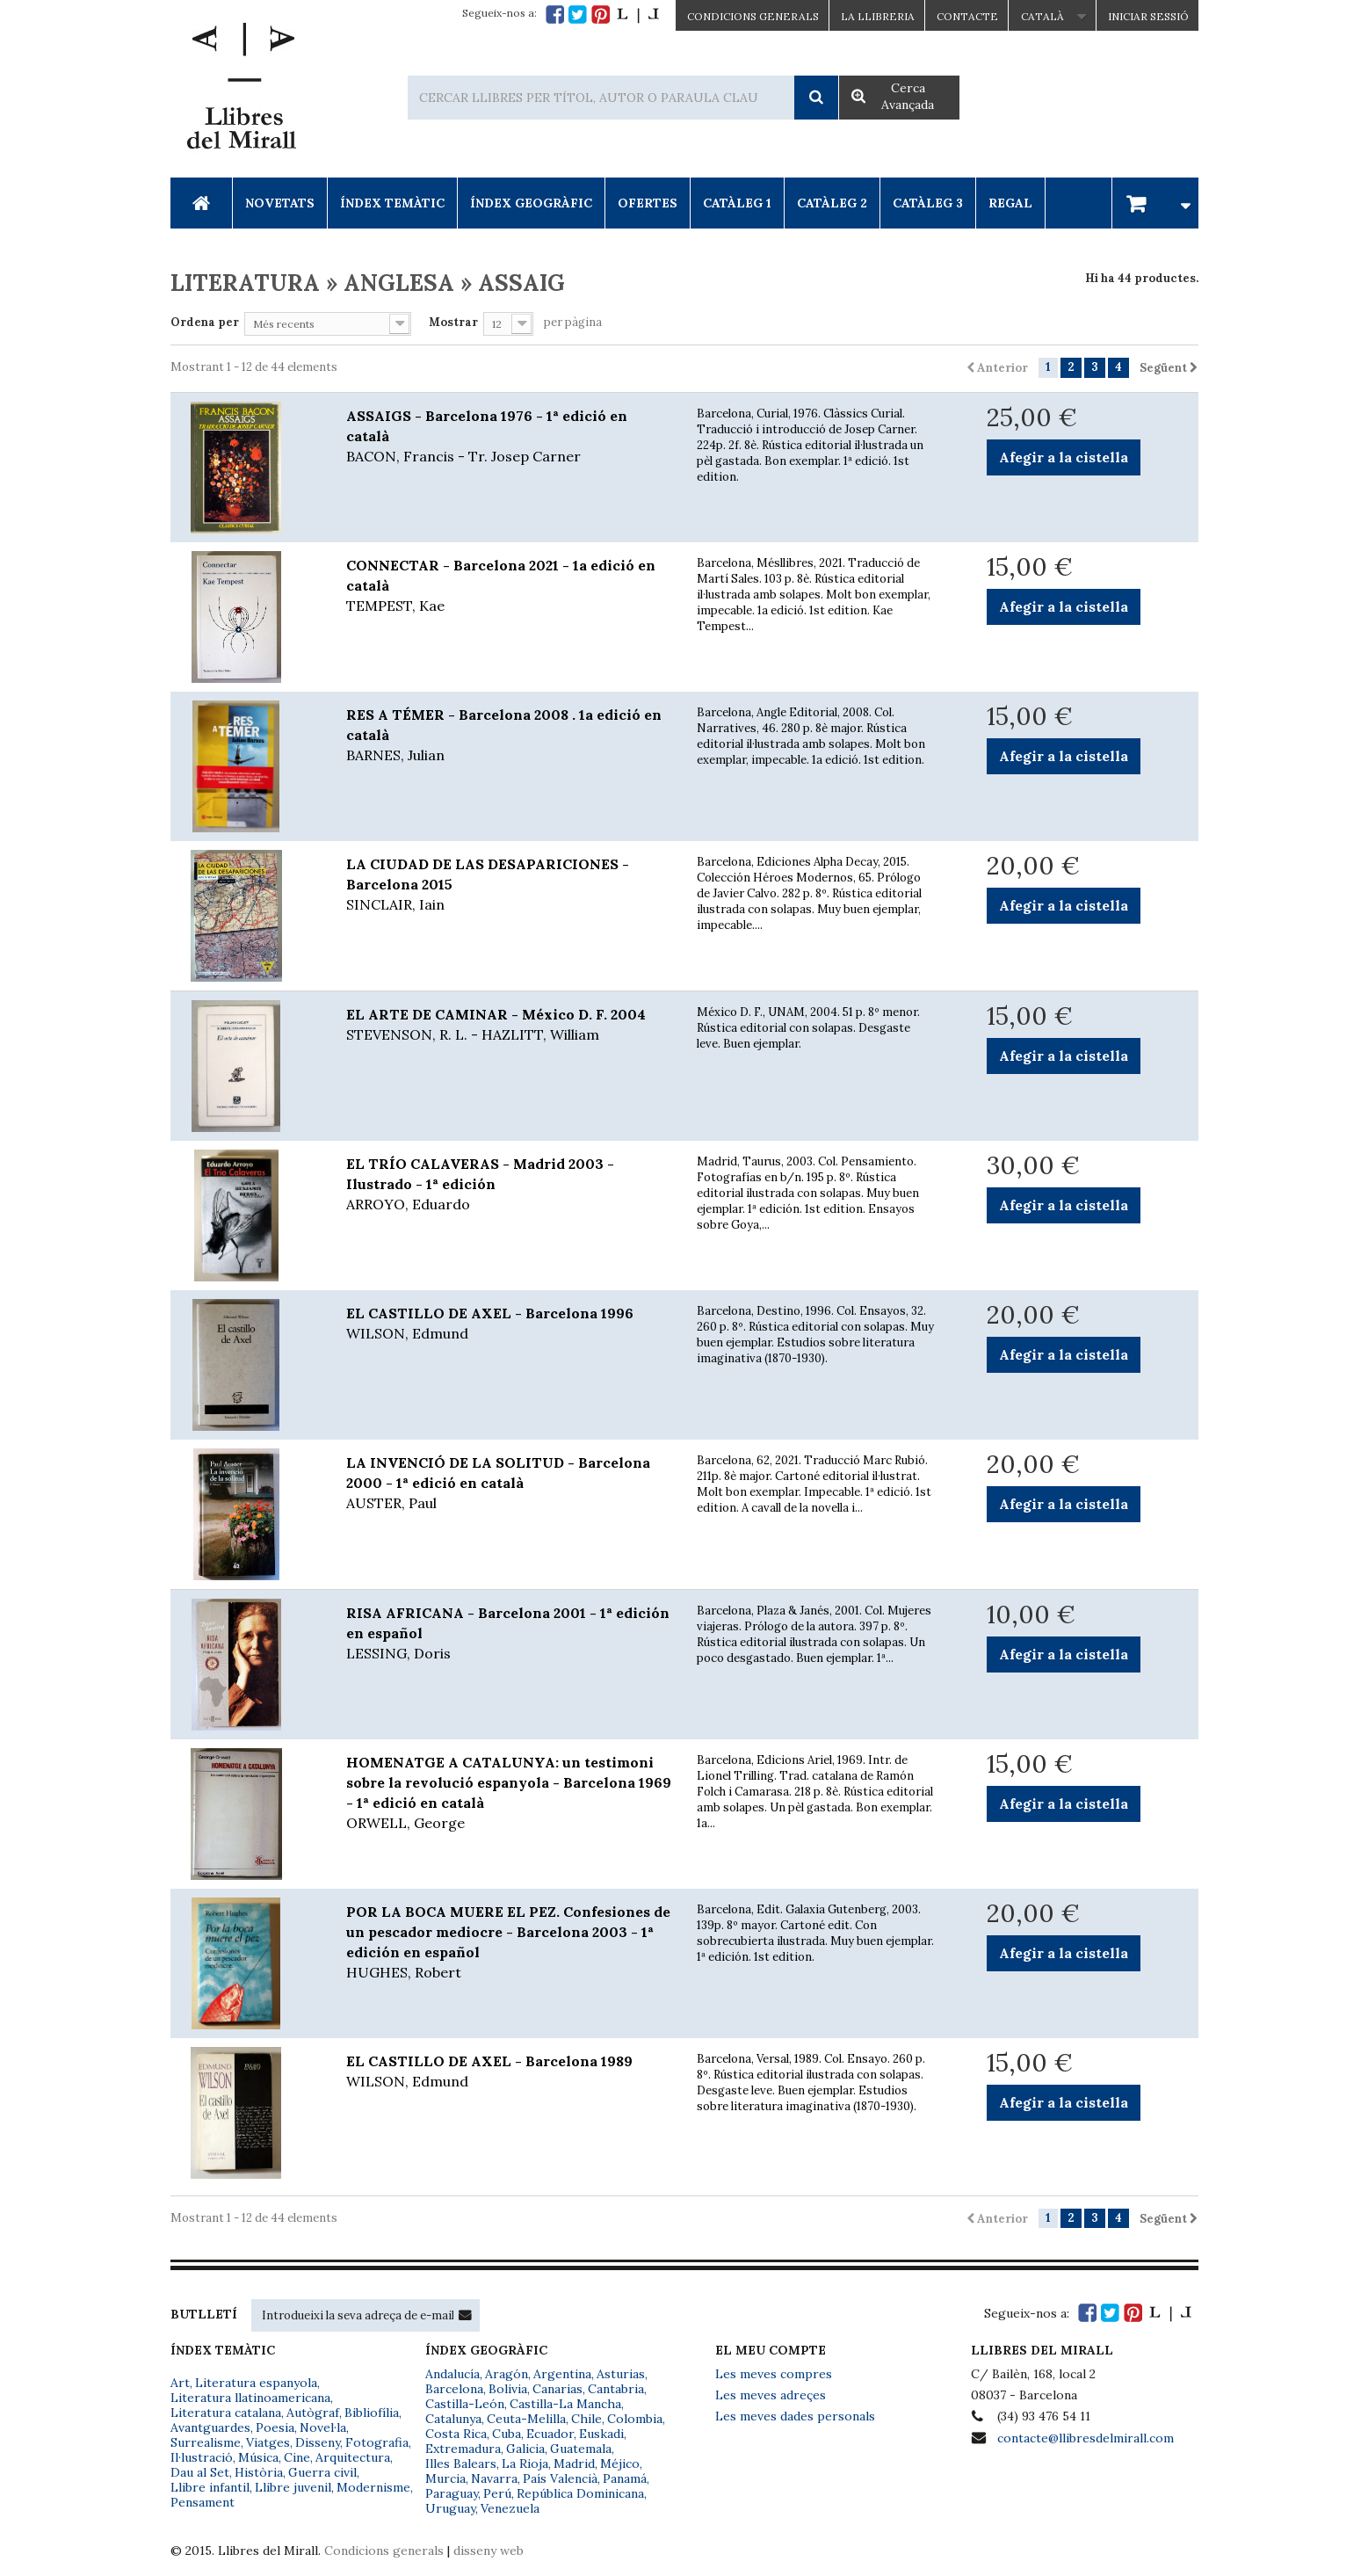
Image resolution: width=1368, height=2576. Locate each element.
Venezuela (510, 2508)
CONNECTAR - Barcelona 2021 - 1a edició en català (508, 586)
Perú (497, 2493)
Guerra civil (322, 2472)
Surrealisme (205, 2442)
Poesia (275, 2427)
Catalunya (453, 2419)
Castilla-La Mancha (565, 2404)
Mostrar (453, 322)
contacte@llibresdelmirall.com (1085, 2438)
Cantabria (616, 2389)
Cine (297, 2457)
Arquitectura (352, 2457)
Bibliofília (371, 2412)
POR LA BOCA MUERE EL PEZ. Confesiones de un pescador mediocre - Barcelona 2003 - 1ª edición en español (508, 1943)
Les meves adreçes (770, 2395)
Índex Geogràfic (531, 203)
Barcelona (454, 2389)
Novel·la (323, 2427)
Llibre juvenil (293, 2487)
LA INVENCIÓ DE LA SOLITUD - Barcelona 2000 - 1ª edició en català (508, 1483)
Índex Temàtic (392, 203)
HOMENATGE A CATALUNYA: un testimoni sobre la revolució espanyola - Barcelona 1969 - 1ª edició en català (508, 1793)
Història (259, 2472)
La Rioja (525, 2463)
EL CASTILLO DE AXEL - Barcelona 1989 (508, 2072)
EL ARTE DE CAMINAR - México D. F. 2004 (508, 1025)
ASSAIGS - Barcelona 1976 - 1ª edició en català (508, 437)
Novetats (280, 203)
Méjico (620, 2463)
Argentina (562, 2374)
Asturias (621, 2374)
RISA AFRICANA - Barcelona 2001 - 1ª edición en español (508, 1634)
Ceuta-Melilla (526, 2419)
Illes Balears (460, 2463)
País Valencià (560, 2478)
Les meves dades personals (795, 2416)
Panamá (625, 2478)
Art (180, 2383)
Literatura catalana (225, 2412)
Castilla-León (464, 2404)
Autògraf (312, 2412)
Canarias (557, 2389)
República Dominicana (580, 2493)
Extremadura (463, 2448)
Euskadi (601, 2434)
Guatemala (581, 2448)
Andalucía (452, 2374)
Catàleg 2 (832, 203)
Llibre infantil (210, 2487)
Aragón (506, 2374)
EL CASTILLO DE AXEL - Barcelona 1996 (508, 1324)
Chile (586, 2419)
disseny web (488, 2550)
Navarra (494, 2478)
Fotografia (377, 2442)
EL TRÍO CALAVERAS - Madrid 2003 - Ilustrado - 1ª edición (508, 1185)
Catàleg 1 (737, 203)
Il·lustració (201, 2457)
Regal (1010, 203)
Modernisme (373, 2487)
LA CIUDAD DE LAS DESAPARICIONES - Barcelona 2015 (508, 885)
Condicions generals (384, 2550)
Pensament (202, 2502)
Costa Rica (456, 2434)
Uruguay (450, 2508)
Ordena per (204, 322)
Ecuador (550, 2434)
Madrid (574, 2463)
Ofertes (647, 203)
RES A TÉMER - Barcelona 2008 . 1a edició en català (508, 736)
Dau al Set (199, 2472)
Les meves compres (773, 2374)
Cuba (506, 2434)
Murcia (445, 2478)
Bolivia (508, 2389)
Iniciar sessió (1148, 16)
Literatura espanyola (256, 2383)
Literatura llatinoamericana (250, 2397)
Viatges (268, 2442)
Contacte (967, 16)
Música (258, 2457)
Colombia (634, 2419)
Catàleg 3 (928, 203)
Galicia (525, 2448)
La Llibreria (878, 16)
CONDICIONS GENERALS (753, 16)
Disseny (317, 2442)
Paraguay (451, 2493)
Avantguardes (210, 2427)
